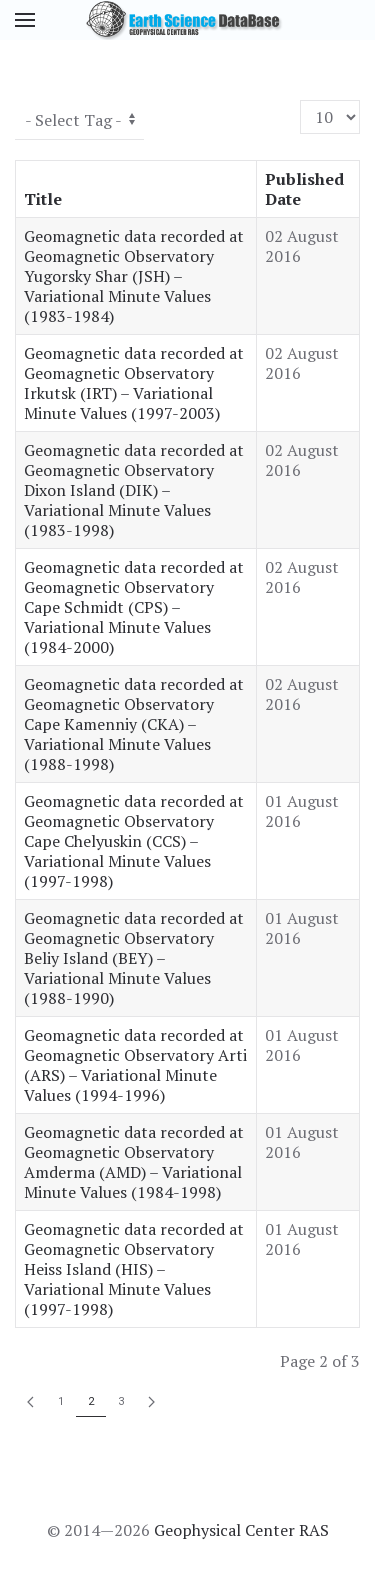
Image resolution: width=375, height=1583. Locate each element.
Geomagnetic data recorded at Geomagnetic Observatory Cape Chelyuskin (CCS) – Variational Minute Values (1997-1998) (134, 841)
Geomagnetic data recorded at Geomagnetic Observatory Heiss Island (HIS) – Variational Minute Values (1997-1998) (134, 1269)
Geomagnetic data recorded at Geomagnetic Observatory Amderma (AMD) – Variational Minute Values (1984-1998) (134, 1162)
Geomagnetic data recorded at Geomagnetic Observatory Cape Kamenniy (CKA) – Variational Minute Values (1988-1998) (134, 724)
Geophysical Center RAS (241, 1530)
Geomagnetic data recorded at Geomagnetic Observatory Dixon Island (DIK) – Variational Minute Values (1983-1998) (134, 490)
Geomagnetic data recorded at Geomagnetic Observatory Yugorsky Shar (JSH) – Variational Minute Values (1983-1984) (134, 276)
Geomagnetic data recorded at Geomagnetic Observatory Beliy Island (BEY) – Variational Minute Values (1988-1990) (134, 958)
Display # (300, 100)
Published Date (304, 189)
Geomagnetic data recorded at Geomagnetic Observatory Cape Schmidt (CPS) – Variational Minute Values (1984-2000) (134, 607)
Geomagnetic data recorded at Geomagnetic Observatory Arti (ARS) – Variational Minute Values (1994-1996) (135, 1065)
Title (43, 199)
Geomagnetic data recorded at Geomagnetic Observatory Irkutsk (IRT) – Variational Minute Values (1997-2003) (134, 383)
